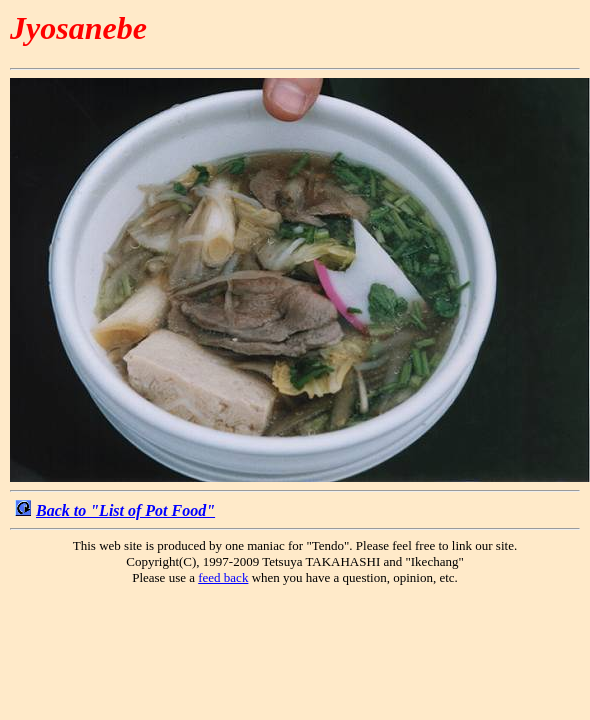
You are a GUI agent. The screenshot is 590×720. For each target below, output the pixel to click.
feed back (223, 577)
